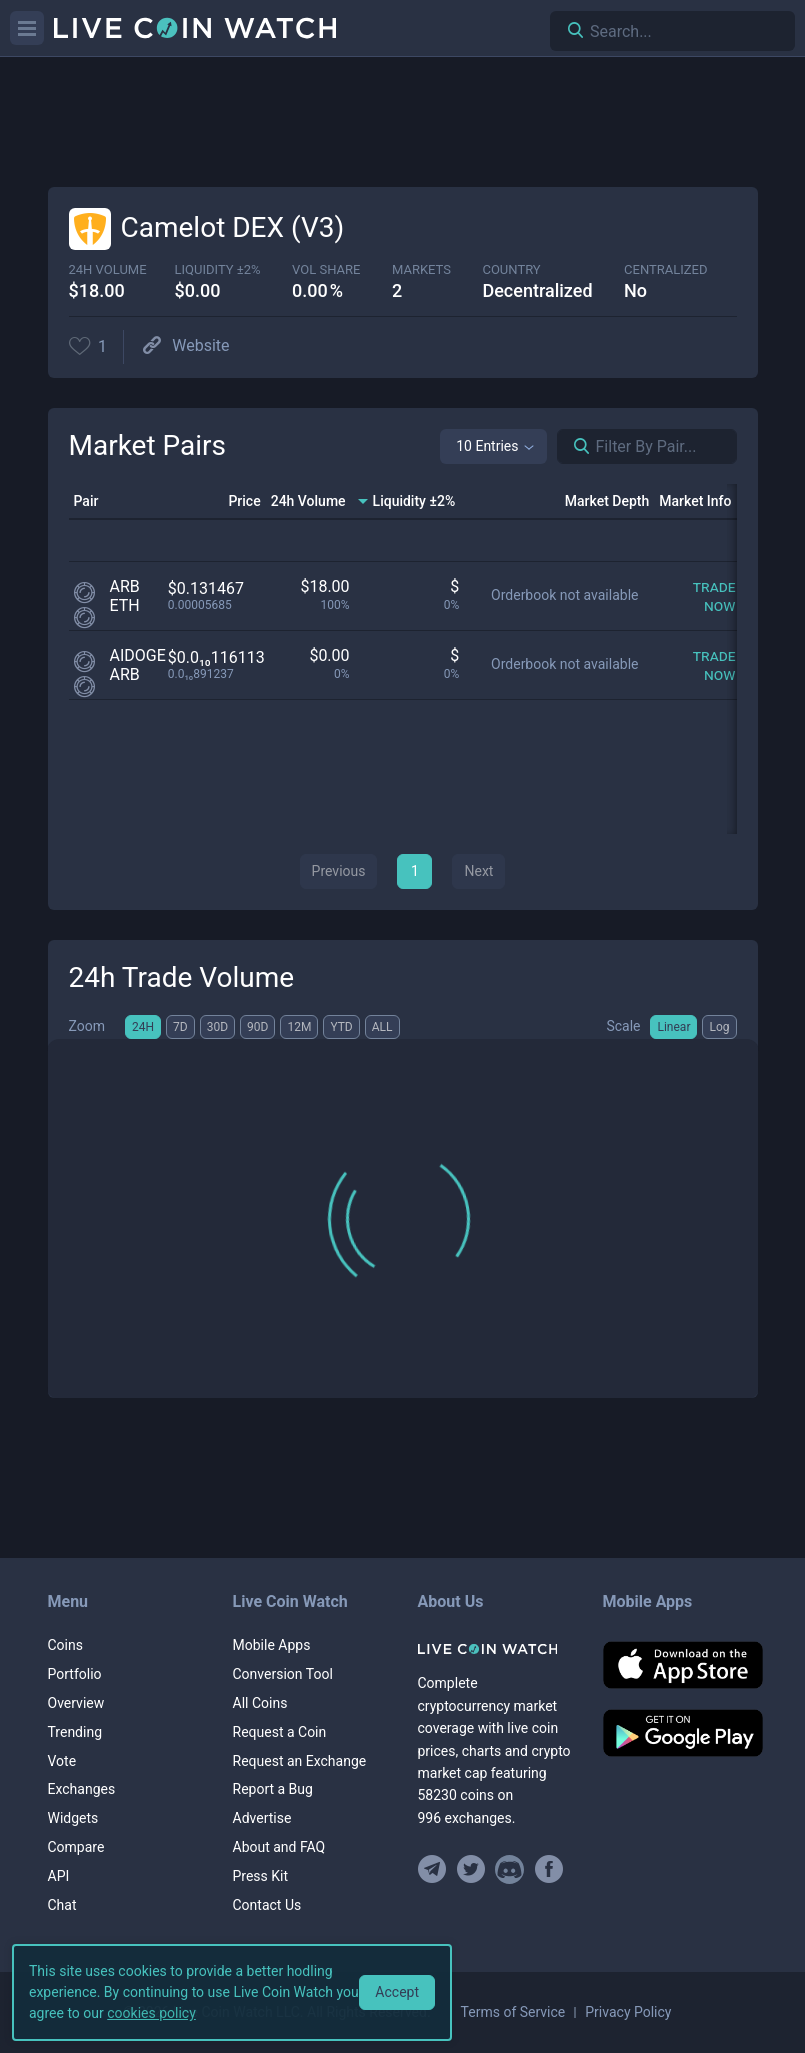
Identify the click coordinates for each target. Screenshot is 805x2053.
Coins (65, 1645)
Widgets (73, 1818)
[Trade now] (700, 596)
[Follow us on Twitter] (470, 1869)
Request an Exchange (300, 1761)
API (59, 1876)
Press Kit (261, 1876)
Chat (62, 1905)
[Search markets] (574, 446)
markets (421, 269)
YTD (341, 1027)
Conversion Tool (283, 1674)
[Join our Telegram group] (435, 1869)
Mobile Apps (272, 1645)
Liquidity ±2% (218, 269)
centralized (665, 269)
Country (511, 269)
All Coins (260, 1703)
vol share (326, 269)
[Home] (495, 1649)
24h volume (108, 269)
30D (217, 1027)
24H (143, 1027)
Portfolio (75, 1674)
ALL (382, 1027)
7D (180, 1027)
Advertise (262, 1818)
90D (257, 1027)
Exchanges (82, 1789)
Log (719, 1027)
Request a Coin (280, 1732)
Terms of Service (513, 2012)
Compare (76, 1847)
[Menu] (27, 28)
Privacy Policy (628, 2012)
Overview (76, 1703)
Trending (75, 1732)
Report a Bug (273, 1789)
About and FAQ (279, 1847)
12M (299, 1027)
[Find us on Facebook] (548, 1869)
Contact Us (267, 1905)
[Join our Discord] (509, 1869)
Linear (673, 1027)
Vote (62, 1761)
